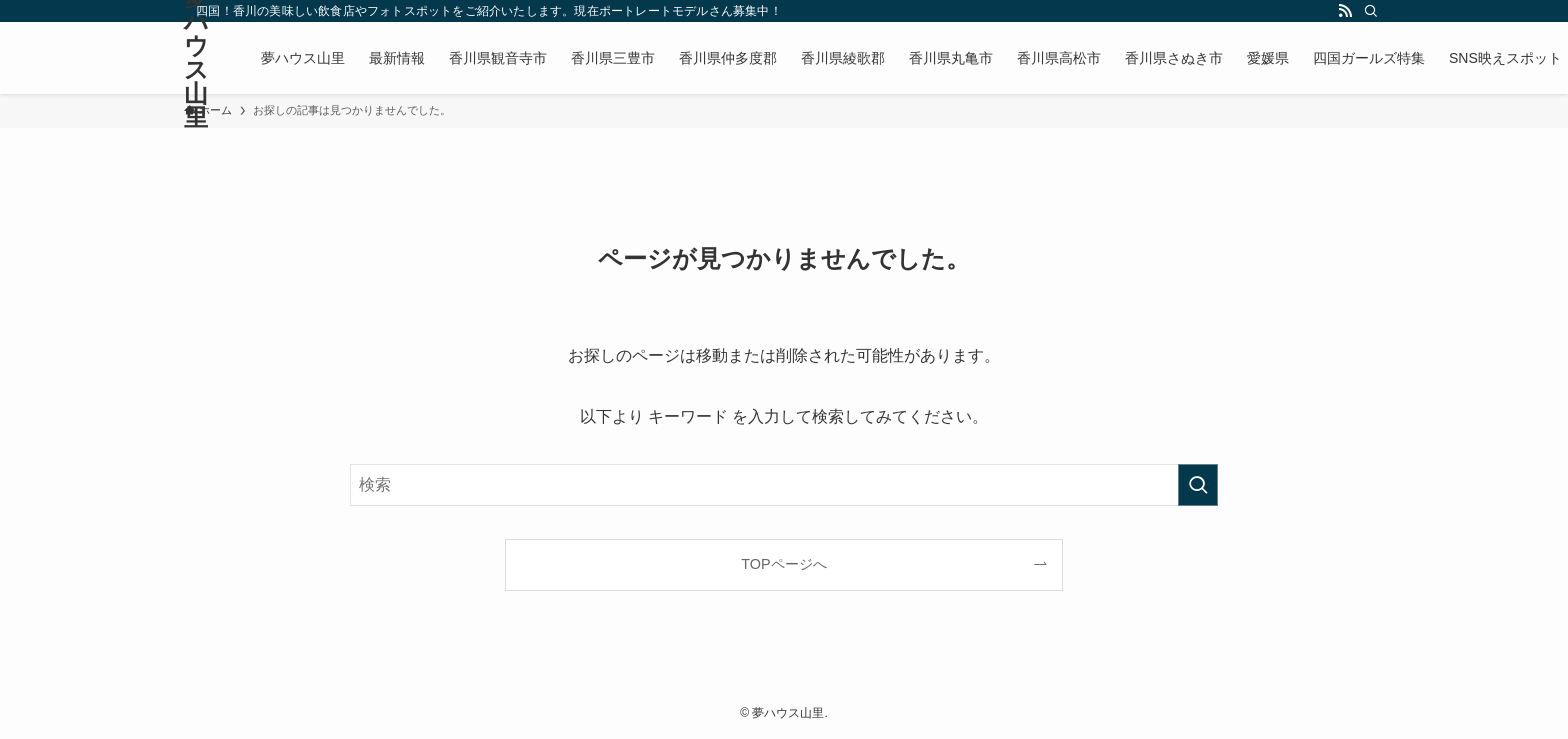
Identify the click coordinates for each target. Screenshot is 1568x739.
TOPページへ (783, 564)
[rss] (1345, 11)
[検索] (1371, 11)
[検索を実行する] (1198, 485)
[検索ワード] (784, 485)
